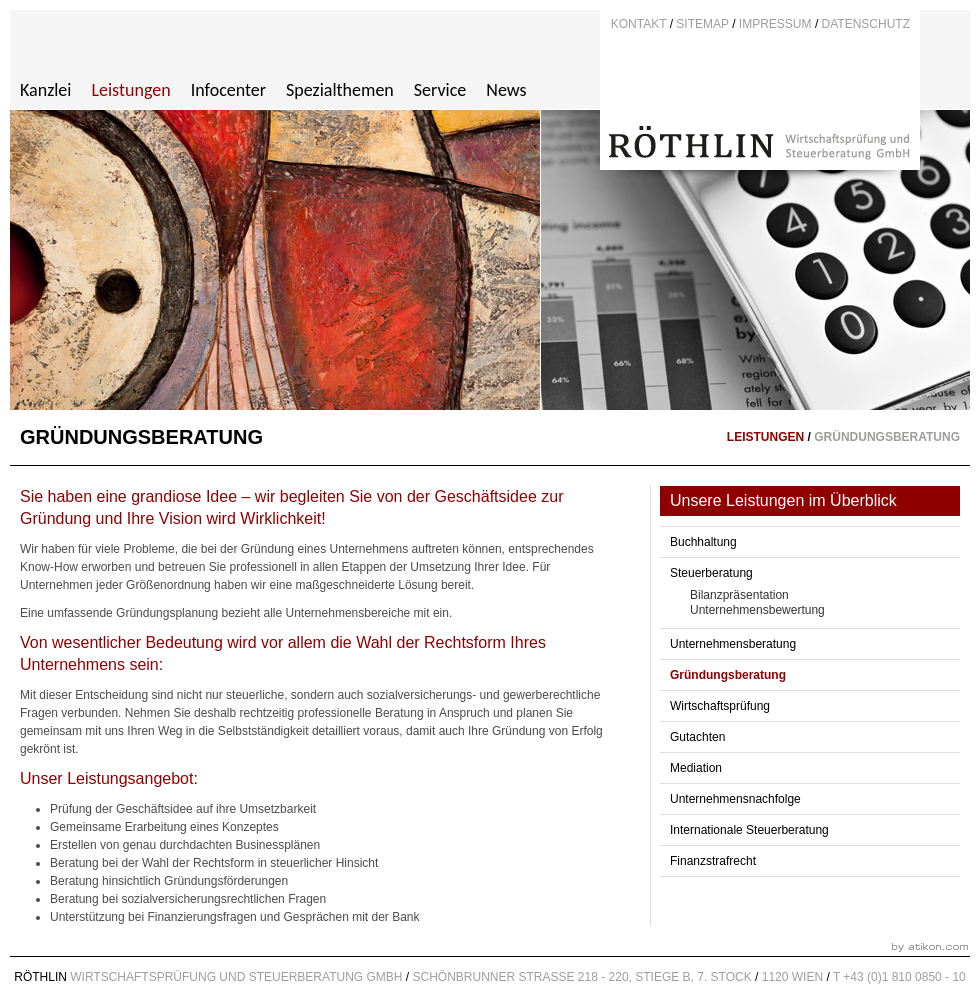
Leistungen (130, 90)
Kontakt (639, 24)
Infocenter (228, 90)
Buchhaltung (703, 542)
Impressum (775, 24)
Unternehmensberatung (733, 644)
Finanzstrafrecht (713, 861)
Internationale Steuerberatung (749, 830)
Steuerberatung (711, 573)
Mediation (696, 768)
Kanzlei (45, 90)
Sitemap (702, 24)
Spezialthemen (340, 90)
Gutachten (697, 737)
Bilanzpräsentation (739, 595)
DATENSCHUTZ (866, 24)
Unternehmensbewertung (757, 610)
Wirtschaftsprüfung (720, 706)
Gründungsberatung (728, 675)
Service (440, 90)
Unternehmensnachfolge (735, 799)
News (506, 90)
